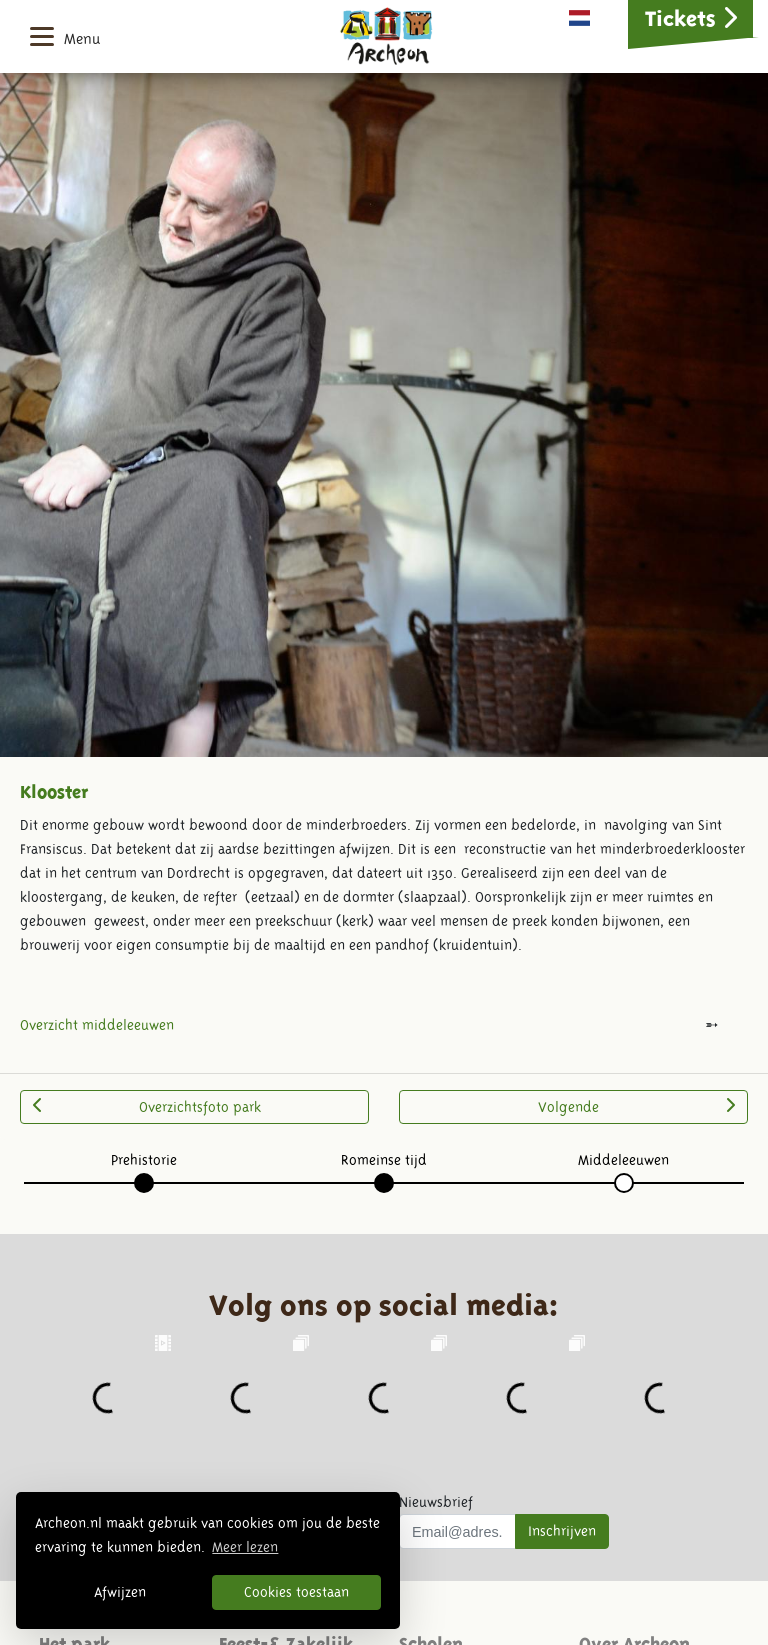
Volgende (636, 1106)
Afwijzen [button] (120, 1592)
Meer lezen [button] (245, 1547)
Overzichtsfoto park (147, 1106)
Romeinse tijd (384, 1160)
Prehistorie (144, 1160)
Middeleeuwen (623, 1160)
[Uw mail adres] (457, 1532)
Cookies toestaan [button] (296, 1592)
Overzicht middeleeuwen (97, 1025)
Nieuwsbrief (436, 1502)
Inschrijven (562, 1531)
